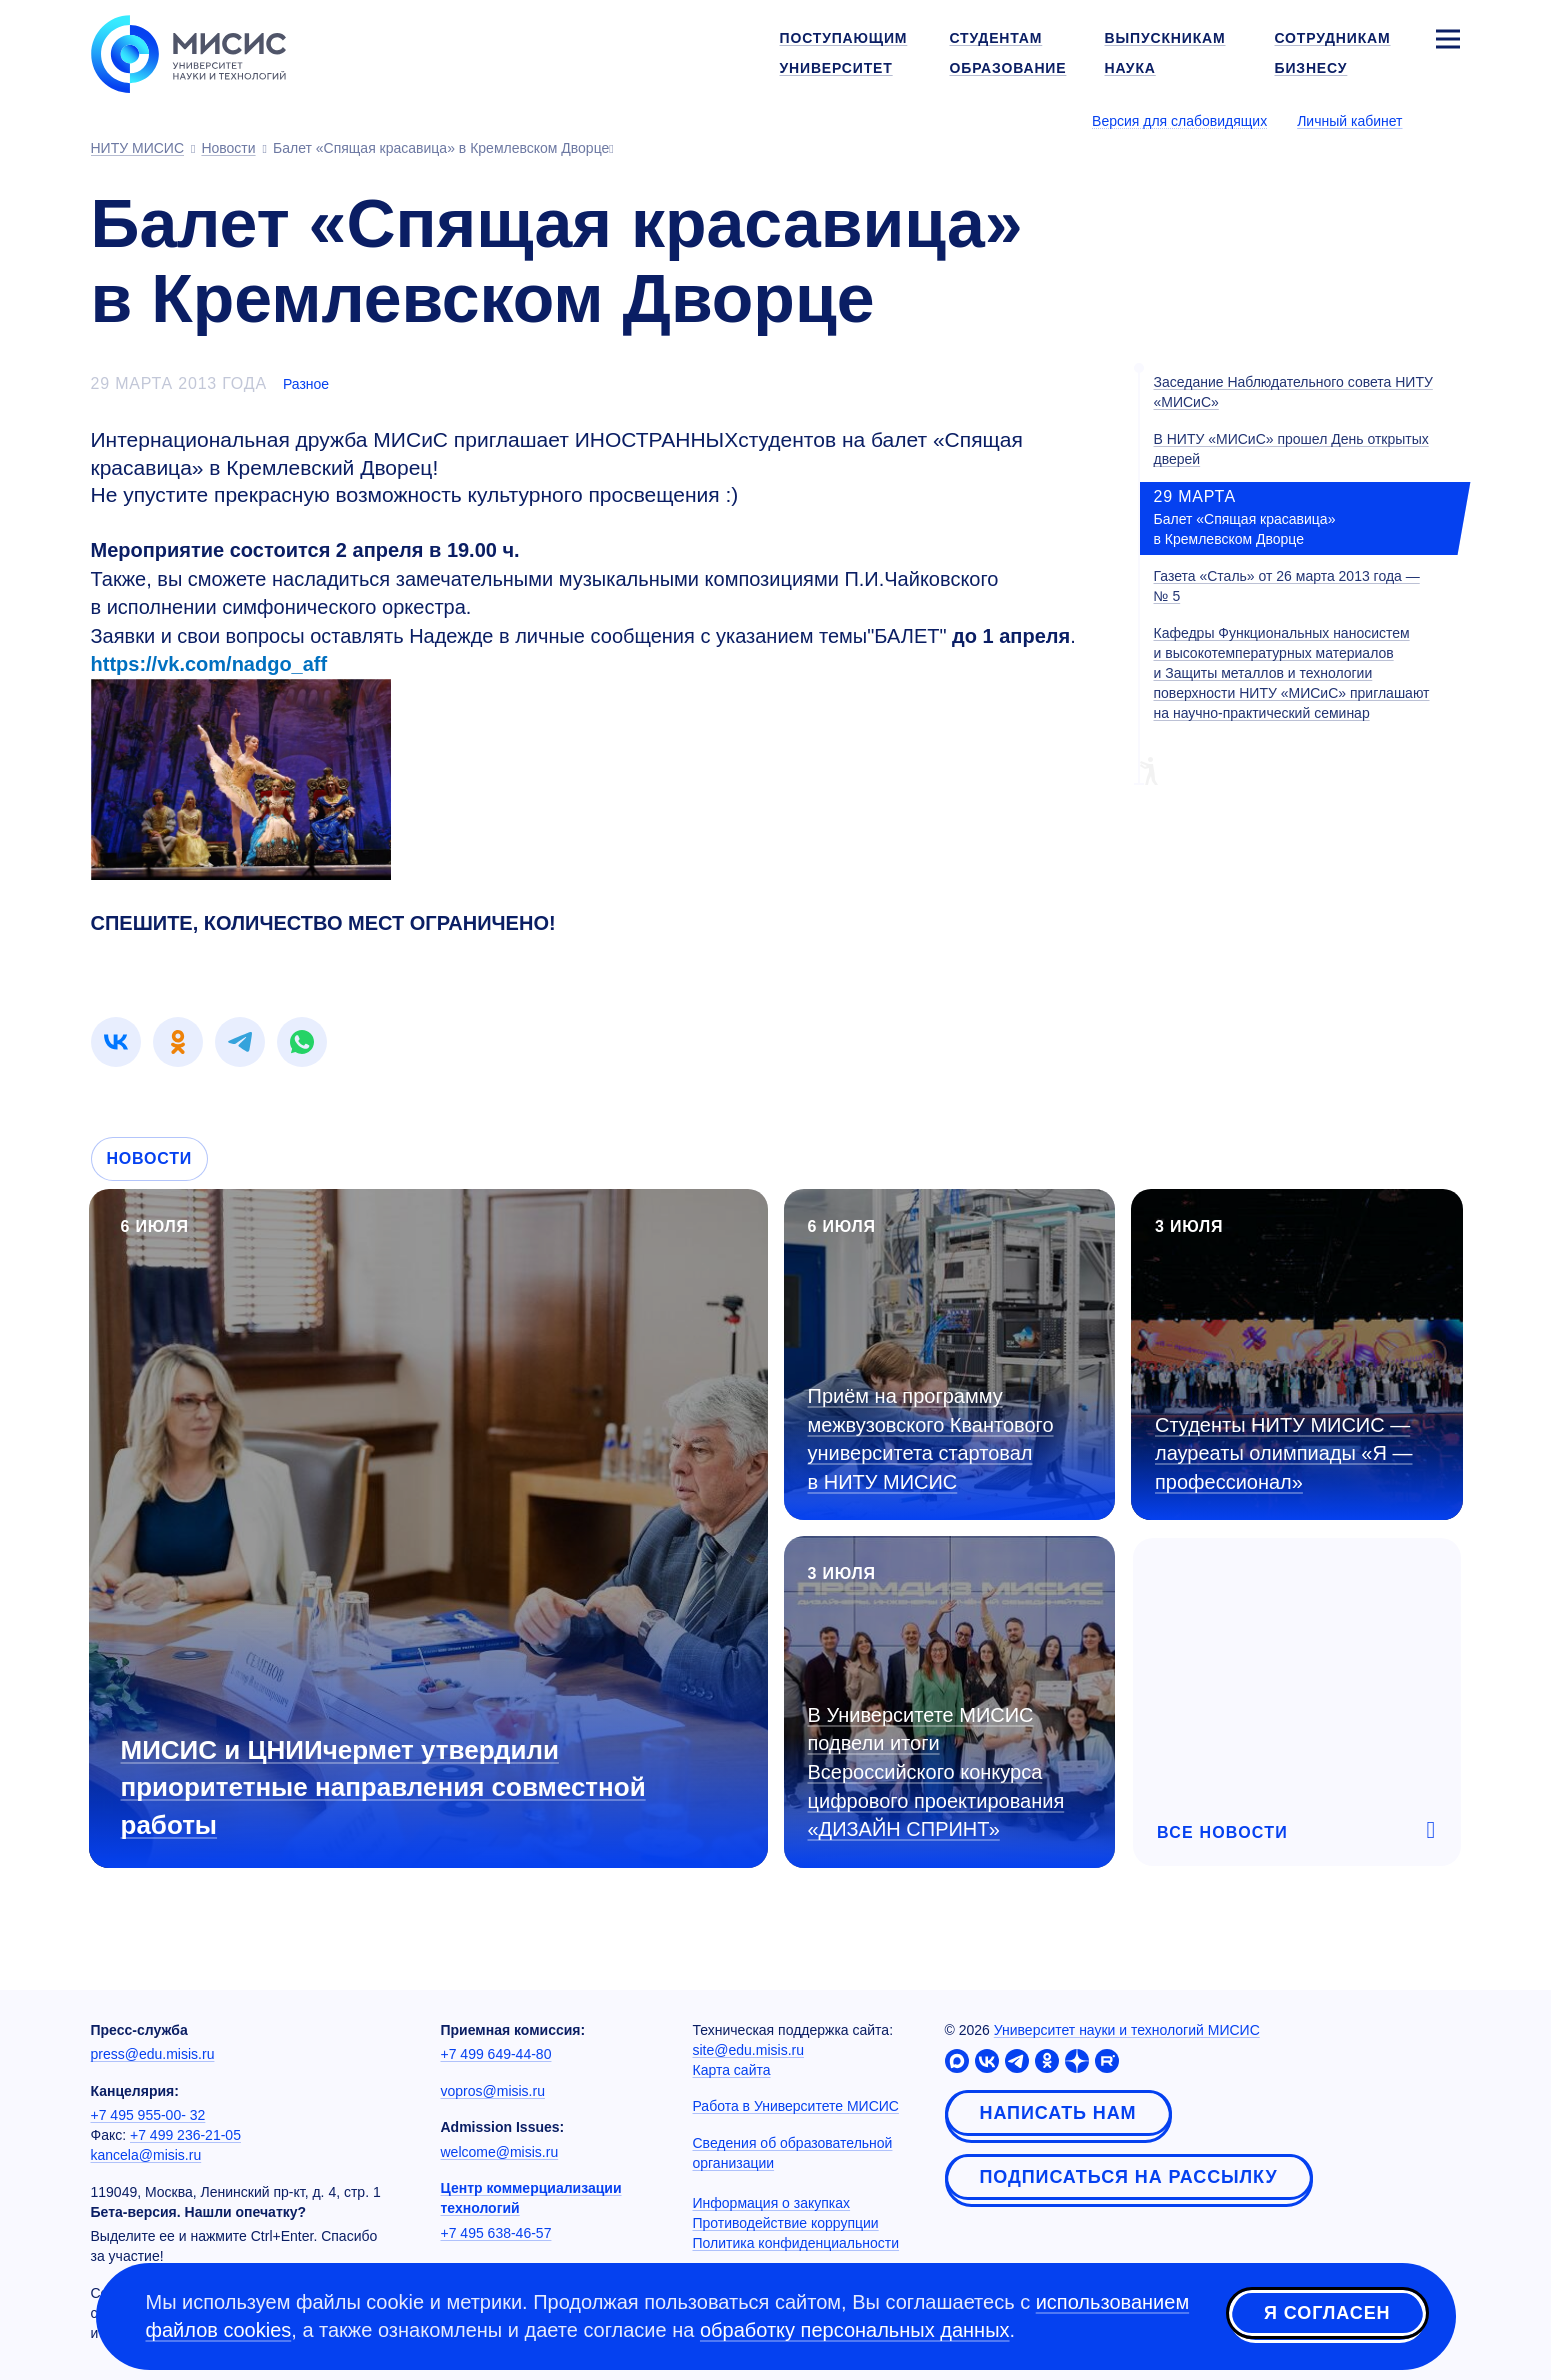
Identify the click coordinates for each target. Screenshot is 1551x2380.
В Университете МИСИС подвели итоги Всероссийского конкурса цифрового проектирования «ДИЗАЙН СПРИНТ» (936, 1772)
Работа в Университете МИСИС (796, 2106)
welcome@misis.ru (500, 2152)
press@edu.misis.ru (153, 2054)
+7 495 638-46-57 (496, 2233)
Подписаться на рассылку (1129, 2177)
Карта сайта (732, 2070)
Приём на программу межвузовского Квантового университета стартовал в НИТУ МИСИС (931, 1439)
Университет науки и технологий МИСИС (1127, 2030)
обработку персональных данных (855, 2330)
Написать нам (1058, 2113)
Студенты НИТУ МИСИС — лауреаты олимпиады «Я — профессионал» (1284, 1453)
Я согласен (1327, 2313)
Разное (306, 384)
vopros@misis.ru (493, 2091)
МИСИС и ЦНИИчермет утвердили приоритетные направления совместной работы (383, 1787)
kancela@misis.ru (146, 2155)
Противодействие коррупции (786, 2223)
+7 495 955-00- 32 (148, 2115)
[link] (116, 1042)
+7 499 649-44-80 (496, 2054)
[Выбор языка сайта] (1447, 120)
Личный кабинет (1349, 121)
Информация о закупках (772, 2203)
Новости (150, 1158)
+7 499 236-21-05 (185, 2135)
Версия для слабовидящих (1179, 121)
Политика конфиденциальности (796, 2243)
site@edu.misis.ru (748, 2050)
